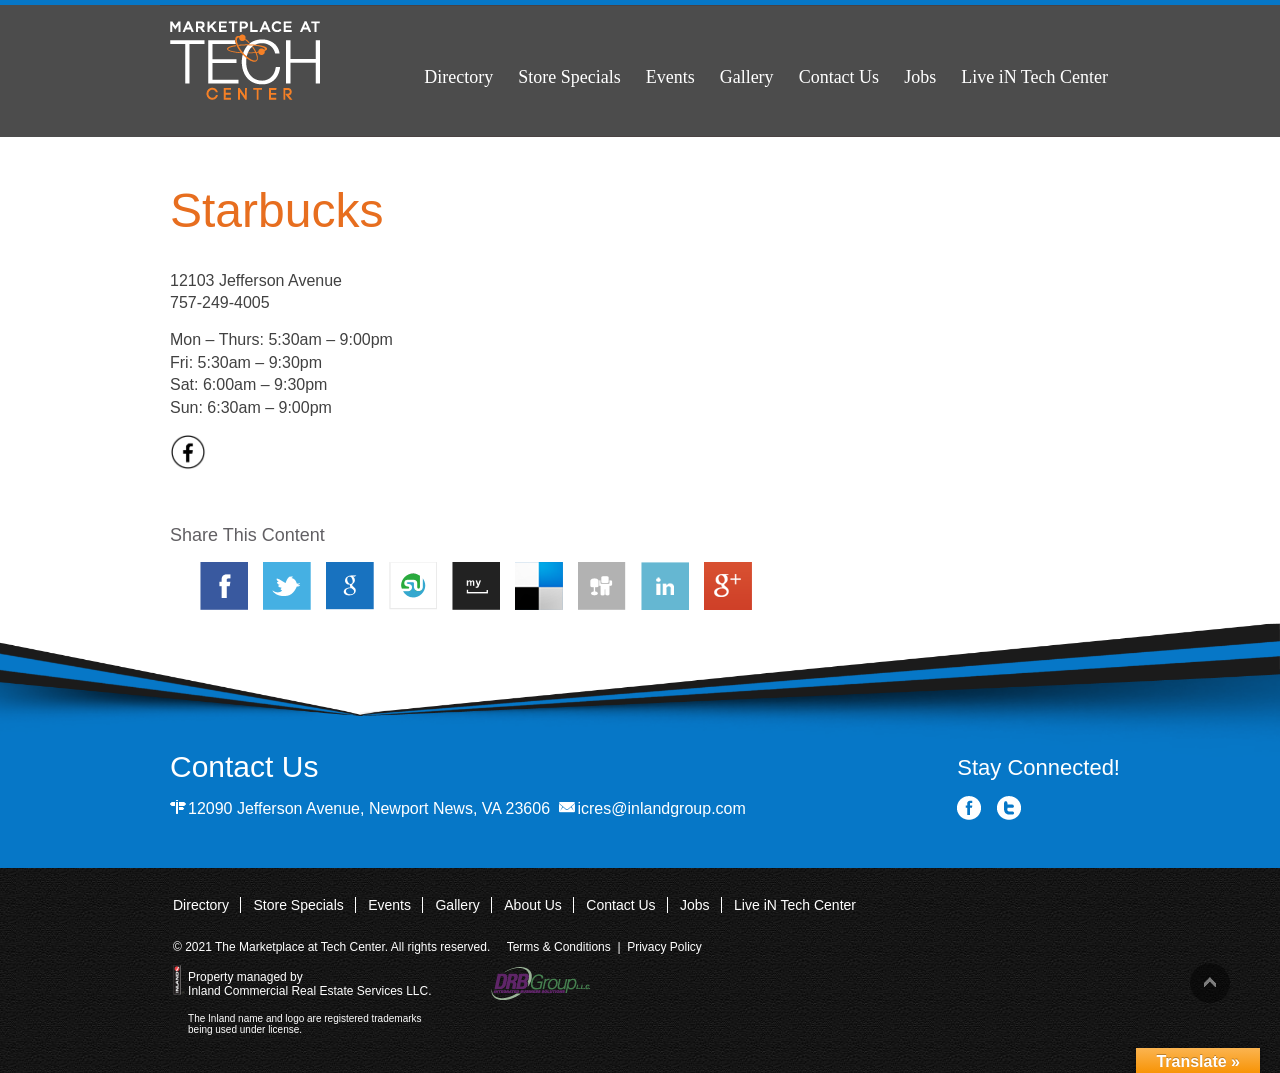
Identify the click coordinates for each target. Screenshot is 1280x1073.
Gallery (747, 77)
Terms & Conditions (559, 947)
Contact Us (839, 77)
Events (670, 77)
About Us (533, 905)
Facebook (969, 808)
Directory (458, 77)
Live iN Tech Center (1034, 77)
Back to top (1210, 983)
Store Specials (569, 77)
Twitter (1009, 808)
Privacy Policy (664, 947)
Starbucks (276, 210)
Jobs (920, 77)
